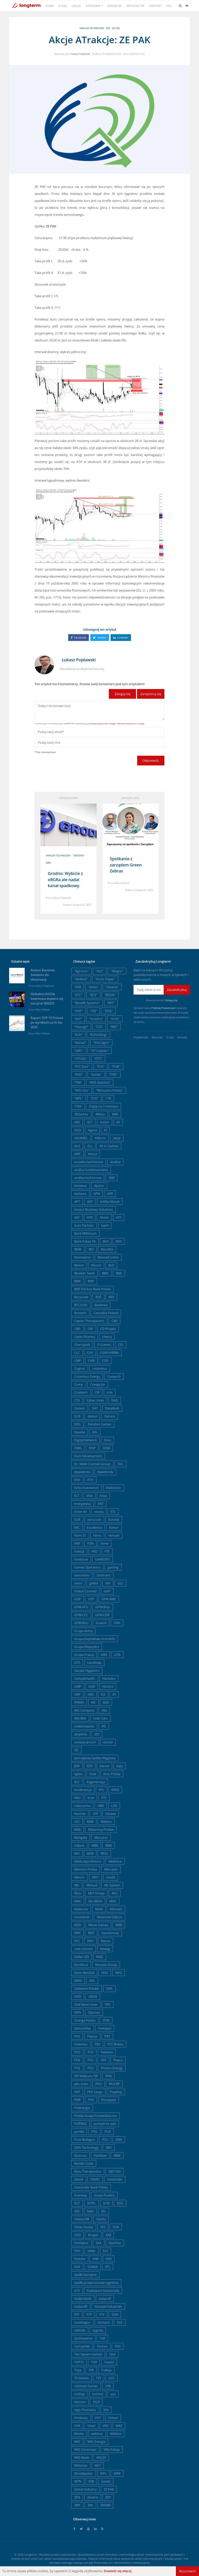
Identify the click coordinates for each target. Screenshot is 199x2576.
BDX (119, 1241)
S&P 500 (114, 2171)
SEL (103, 2211)
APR (110, 1194)
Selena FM (81, 2219)
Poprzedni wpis (68, 798)
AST (77, 1217)
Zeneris (92, 2497)
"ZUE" (94, 1098)
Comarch (114, 1376)
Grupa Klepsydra (86, 1647)
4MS (115, 1114)
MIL (76, 1885)
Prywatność (141, 1037)
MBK (95, 1845)
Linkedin (120, 637)
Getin (78, 1583)
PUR (108, 2132)
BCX (105, 1241)
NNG (99, 1957)
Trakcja (106, 2370)
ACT (90, 1122)
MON (99, 1909)
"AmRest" (81, 979)
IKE (93, 1702)
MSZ (91, 1933)
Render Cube (83, 2163)
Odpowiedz (150, 760)
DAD (114, 1400)
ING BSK (80, 1718)
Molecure (81, 1909)
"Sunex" (96, 1074)
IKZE (106, 1702)
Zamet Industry (85, 2489)
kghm (78, 1774)
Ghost (140, 2554)
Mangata (80, 1837)
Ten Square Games (88, 2354)
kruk (91, 1798)
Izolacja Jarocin (85, 1742)
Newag (105, 1949)
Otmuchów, (82, 2028)
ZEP (108, 28)
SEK (77, 2211)
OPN (77, 2012)
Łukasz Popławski (80, 53)
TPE (91, 2370)
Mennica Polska (85, 1869)
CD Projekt (108, 1329)
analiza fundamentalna (91, 1170)
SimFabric (81, 2243)
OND (77, 1996)
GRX (104, 1655)
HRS (91, 1694)
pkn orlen (81, 2084)
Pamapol (104, 2028)
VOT (98, 2418)
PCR (90, 2052)
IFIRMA (79, 1702)
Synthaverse (83, 2338)
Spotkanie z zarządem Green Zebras (126, 865)
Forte (104, 1543)
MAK (77, 1829)
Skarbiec (115, 2243)
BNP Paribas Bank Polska (92, 1289)
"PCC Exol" (81, 1066)
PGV (90, 2068)
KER (90, 1766)
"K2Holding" (98, 1035)
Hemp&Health (84, 1678)
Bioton (79, 1265)
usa (113, 2394)
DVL (120, 1464)
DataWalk (112, 1408)
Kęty (119, 1766)
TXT (98, 2378)
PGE (77, 2068)
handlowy (94, 1663)
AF (118, 1122)
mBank (79, 1845)
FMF (77, 1543)
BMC (105, 1273)
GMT (107, 1591)
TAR (102, 2338)
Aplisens (80, 1194)
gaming (113, 1567)
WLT (98, 2465)
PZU (105, 2139)
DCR (77, 1416)
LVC (77, 1822)
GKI (107, 1583)
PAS (77, 2036)
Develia (79, 1432)
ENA (89, 1496)
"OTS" (98, 1058)
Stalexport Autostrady (103, 2290)
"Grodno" (79, 855)
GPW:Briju (102, 1607)
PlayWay (116, 2092)
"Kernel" (80, 1043)
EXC (77, 1527)
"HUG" (115, 1019)
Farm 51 (80, 1535)
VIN (105, 2410)
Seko (90, 2211)
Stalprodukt (83, 2298)
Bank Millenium (85, 1233)
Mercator (111, 1869)
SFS (102, 2227)
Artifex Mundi (110, 1201)
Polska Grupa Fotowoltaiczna (95, 2116)
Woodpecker (83, 2473)
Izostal (108, 1742)
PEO (90, 2060)
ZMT (77, 2505)
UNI (108, 2386)
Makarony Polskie (101, 1829)
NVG (104, 1973)
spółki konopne (85, 2275)
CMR (91, 1360)
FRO (94, 1551)
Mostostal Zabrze (109, 1917)
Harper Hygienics (87, 1670)
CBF (90, 1329)
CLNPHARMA (109, 1353)
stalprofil (80, 2306)
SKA (98, 2243)
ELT (76, 1496)
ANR (111, 1178)
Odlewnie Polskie (86, 1988)
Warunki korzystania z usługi (130, 723)
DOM (106, 1448)
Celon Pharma (84, 1337)
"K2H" (78, 1035)
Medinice (115, 1861)
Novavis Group (106, 1965)
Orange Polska (84, 2020)
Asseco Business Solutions (93, 1209)
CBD (77, 1329)
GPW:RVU (81, 1623)
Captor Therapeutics (89, 1321)
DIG (95, 1432)
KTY (104, 1798)
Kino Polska (111, 1774)
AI (105, 1130)
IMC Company (84, 1710)
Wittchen (80, 2465)
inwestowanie (84, 1726)
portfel (79, 2132)
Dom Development (88, 1456)
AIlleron (100, 1138)
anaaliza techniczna (88, 1162)
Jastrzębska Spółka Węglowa (94, 1758)
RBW (117, 2155)
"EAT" (78, 1019)
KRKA (115, 1790)
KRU (77, 1798)
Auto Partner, (84, 1225)
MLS (115, 1893)
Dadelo (79, 1408)
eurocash (94, 1519)
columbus (99, 1368)
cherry (107, 1337)
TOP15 (79, 2362)
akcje (116, 1138)
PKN (108, 2076)
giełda (93, 1583)
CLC (77, 1353)
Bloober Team (84, 1273)
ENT (101, 1504)
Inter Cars (100, 1718)
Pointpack (108, 2100)
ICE (103, 1694)
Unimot (97, 2394)
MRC (77, 1933)
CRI (97, 1392)
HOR (91, 1686)
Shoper (93, 2235)
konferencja (83, 1790)
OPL (108, 2004)
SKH (77, 2251)
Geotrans (104, 1575)
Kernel (104, 1766)
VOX (77, 2426)
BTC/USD (80, 1305)
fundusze (81, 1559)
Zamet (105, 2481)
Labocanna (82, 1806)
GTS (77, 1663)
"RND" (78, 1074)
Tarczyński (82, 2346)
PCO (77, 2052)
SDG (120, 2203)
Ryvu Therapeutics (87, 2171)
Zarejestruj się (150, 694)
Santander (114, 2179)
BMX (77, 1281)
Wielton (115, 2434)
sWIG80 (79, 2330)
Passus (92, 2036)
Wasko (79, 2434)
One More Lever (86, 2004)
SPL (107, 2267)
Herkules (108, 1678)
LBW (101, 1806)
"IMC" (114, 1027)
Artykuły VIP (135, 6)
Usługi (76, 6)
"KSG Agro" (101, 1043)
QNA (118, 2139)
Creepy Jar (97, 1384)
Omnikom (111, 2554)
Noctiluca (81, 1965)
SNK (96, 2259)
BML (119, 1273)
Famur (114, 1527)
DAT (95, 1408)
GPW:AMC (108, 1599)
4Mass (100, 1114)
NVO (118, 1973)
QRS (109, 2147)
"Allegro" (117, 971)
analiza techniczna (91, 28)
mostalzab (82, 1917)
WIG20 (101, 2457)
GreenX (101, 1623)
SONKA (92, 2267)
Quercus (80, 2155)
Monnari (116, 1909)
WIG (77, 2442)
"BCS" (93, 995)
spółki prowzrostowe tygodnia (96, 2283)
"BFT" (111, 1003)
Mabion (106, 1822)
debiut (92, 1416)
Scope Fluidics (104, 2195)
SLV (105, 2251)
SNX (109, 2259)
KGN (93, 1774)
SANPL (95, 2179)
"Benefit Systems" (87, 1003)
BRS (111, 1297)
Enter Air (80, 1512)
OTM (106, 2020)
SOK (77, 2267)
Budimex (101, 1305)
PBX (97, 2044)
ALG (77, 1146)
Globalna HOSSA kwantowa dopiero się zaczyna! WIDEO (47, 998)
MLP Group (96, 1893)
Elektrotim (113, 1488)
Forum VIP (114, 6)
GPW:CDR (102, 1615)
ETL (113, 1512)
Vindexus (81, 2418)
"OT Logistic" (99, 1050)
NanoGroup (110, 1933)
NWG (78, 1980)
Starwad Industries (108, 2306)
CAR (114, 1321)
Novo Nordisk (84, 1973)
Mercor (79, 1877)
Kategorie (93, 6)
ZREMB (105, 2505)
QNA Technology (86, 2147)
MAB (90, 1822)
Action (104, 1122)
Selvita (101, 2219)
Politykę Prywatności (163, 1008)
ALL (89, 1146)
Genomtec (82, 1575)
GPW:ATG (81, 1607)
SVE (119, 2322)
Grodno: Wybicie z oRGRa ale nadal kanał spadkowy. (65, 879)
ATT (118, 1217)
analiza (115, 1162)
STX (101, 2314)
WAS (119, 2426)
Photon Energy (112, 2068)
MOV (77, 1925)
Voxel (91, 2426)
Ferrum (113, 1535)
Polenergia (82, 2108)
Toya (77, 2370)
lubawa (110, 1814)
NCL (77, 1941)
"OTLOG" (80, 1058)
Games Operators (87, 1567)
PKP (77, 2092)
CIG (120, 1345)
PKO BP (114, 2084)
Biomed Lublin (108, 1257)
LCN (114, 1806)
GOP (77, 1599)
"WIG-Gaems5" (99, 1082)
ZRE (90, 2505)
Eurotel (113, 1519)
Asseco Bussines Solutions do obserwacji (43, 975)
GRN (48, 862)
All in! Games (109, 1146)
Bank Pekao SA (85, 1241)
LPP (95, 1814)
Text (112, 2354)
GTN (117, 1655)
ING (104, 1710)
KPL (101, 1790)
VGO (96, 2402)
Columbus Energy (87, 1376)
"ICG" (99, 1027)
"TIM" (78, 1082)
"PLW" (116, 1066)
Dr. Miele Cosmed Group (92, 1464)
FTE (107, 1551)
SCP (77, 2203)
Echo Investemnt (86, 1488)
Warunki (157, 1037)
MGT (95, 1877)
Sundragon (82, 2322)
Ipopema (80, 1734)
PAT (107, 2036)
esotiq (98, 1512)
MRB (118, 1925)
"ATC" (78, 995)
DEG (77, 1424)
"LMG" (78, 1050)
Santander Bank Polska (91, 2187)
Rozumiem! (187, 2571)
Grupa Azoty (83, 1631)
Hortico (107, 1686)
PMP (77, 2100)
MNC (77, 1901)
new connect (83, 1949)
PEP (103, 2060)
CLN (90, 1353)
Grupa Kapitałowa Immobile (94, 1639)
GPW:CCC (81, 1615)
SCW (106, 2203)
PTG (94, 2132)
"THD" (113, 1074)
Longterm (30, 2554)
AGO (77, 1130)
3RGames (81, 1114)
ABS (77, 1122)
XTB (91, 2481)
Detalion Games (99, 1424)
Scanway (80, 2195)
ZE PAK (116, 28)
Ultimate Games (86, 2386)
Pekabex (107, 2052)
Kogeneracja (96, 1782)
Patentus (80, 2044)
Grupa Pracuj (84, 1655)
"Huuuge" (81, 1027)
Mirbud (91, 1885)
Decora (109, 1416)
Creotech (81, 1392)
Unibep (79, 2394)
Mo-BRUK (95, 1901)
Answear (80, 1186)
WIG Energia (96, 2442)
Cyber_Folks (95, 1400)
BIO (91, 1249)
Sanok (78, 2179)
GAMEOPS (102, 1559)
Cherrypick (82, 1345)
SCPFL (91, 2203)
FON (90, 1543)
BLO (111, 1265)
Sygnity (98, 2330)
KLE (76, 1782)
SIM (108, 2235)
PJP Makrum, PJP (86, 2076)
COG (105, 1360)
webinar (97, 2434)
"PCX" (100, 1066)
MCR (90, 1853)
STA (77, 2290)
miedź (110, 1877)
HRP (77, 1694)
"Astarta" (112, 987)
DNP (92, 1448)
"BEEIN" (110, 995)
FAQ (169, 6)
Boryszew (81, 1297)
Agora (92, 1130)
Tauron (102, 2346)
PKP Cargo (95, 2092)
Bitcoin (96, 1265)
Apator (99, 1186)
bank (104, 1225)
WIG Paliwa (112, 2449)
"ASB (77, 987)
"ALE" (99, 971)
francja (79, 1551)
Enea (103, 1496)
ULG (111, 2378)
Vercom (80, 2402)
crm (110, 1392)
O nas (62, 6)
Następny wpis (130, 798)
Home (50, 6)
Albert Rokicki (121, 883)
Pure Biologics (84, 2139)
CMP (77, 1360)
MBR (108, 1845)
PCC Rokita (115, 2044)
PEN (77, 2060)
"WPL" (78, 1098)
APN (97, 1194)
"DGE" (108, 1011)
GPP (91, 1599)
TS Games (81, 2378)
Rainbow (100, 2155)
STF (76, 2314)
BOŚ (98, 1297)
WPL (103, 2473)
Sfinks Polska (83, 2227)
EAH (77, 1480)
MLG (77, 1893)
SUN (115, 2314)
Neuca (105, 1941)
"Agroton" (81, 971)
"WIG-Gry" (81, 1090)
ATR (90, 1217)
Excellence (94, 1527)
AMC (77, 1154)
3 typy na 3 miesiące (103, 1106)
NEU (90, 1941)
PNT (91, 2100)
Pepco (118, 2060)
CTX (77, 1400)
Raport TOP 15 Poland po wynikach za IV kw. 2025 (47, 1022)
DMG (78, 1448)
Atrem (104, 1217)
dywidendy (105, 1472)
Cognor (79, 1368)
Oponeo (94, 2012)
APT (77, 1201)
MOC (112, 1901)
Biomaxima (82, 1257)
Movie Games (98, 1925)
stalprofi (105, 2298)
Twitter (99, 637)
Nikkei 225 (81, 1957)
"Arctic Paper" (105, 979)
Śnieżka (79, 2259)
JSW (77, 1766)
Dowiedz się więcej (117, 2571)
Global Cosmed (85, 1591)
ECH (90, 1480)
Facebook (78, 637)
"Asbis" (93, 987)
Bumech (80, 1313)
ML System (112, 1885)
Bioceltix (107, 1249)
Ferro (97, 1535)
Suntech (104, 2322)
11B (108, 1098)
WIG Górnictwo (85, 2449)
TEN (117, 2346)
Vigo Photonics (85, 2410)
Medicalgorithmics (87, 1861)
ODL (92, 1980)
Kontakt (155, 6)
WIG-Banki (81, 2457)
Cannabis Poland (105, 1313)
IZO (96, 1734)
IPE (103, 1726)
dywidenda (82, 1472)
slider (91, 2251)
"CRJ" (93, 1011)
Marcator (101, 1837)
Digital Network (85, 1440)
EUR (77, 1519)
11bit (78, 1106)
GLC (120, 1583)
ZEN (77, 2497)
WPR (117, 2473)
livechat (80, 1814)
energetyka (82, 1504)
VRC (105, 2426)
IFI (114, 1694)
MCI (77, 1853)
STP (89, 2314)
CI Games (104, 1345)
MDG (104, 1853)
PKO (98, 2084)
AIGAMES (80, 1138)
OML (109, 1988)
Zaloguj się (122, 694)
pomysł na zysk (105, 2124)
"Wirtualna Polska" (109, 1090)
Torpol (109, 2362)
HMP (77, 1686)
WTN (77, 2481)
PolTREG (80, 2124)
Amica (92, 1154)
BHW (77, 1249)
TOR (94, 2362)
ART (90, 1201)
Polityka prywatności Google (102, 723)
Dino (107, 1440)
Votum (113, 2418)
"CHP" (78, 1011)
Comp (78, 1384)
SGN (116, 2227)
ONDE (92, 1996)
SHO (77, 2235)
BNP (91, 1281)
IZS (76, 1750)
